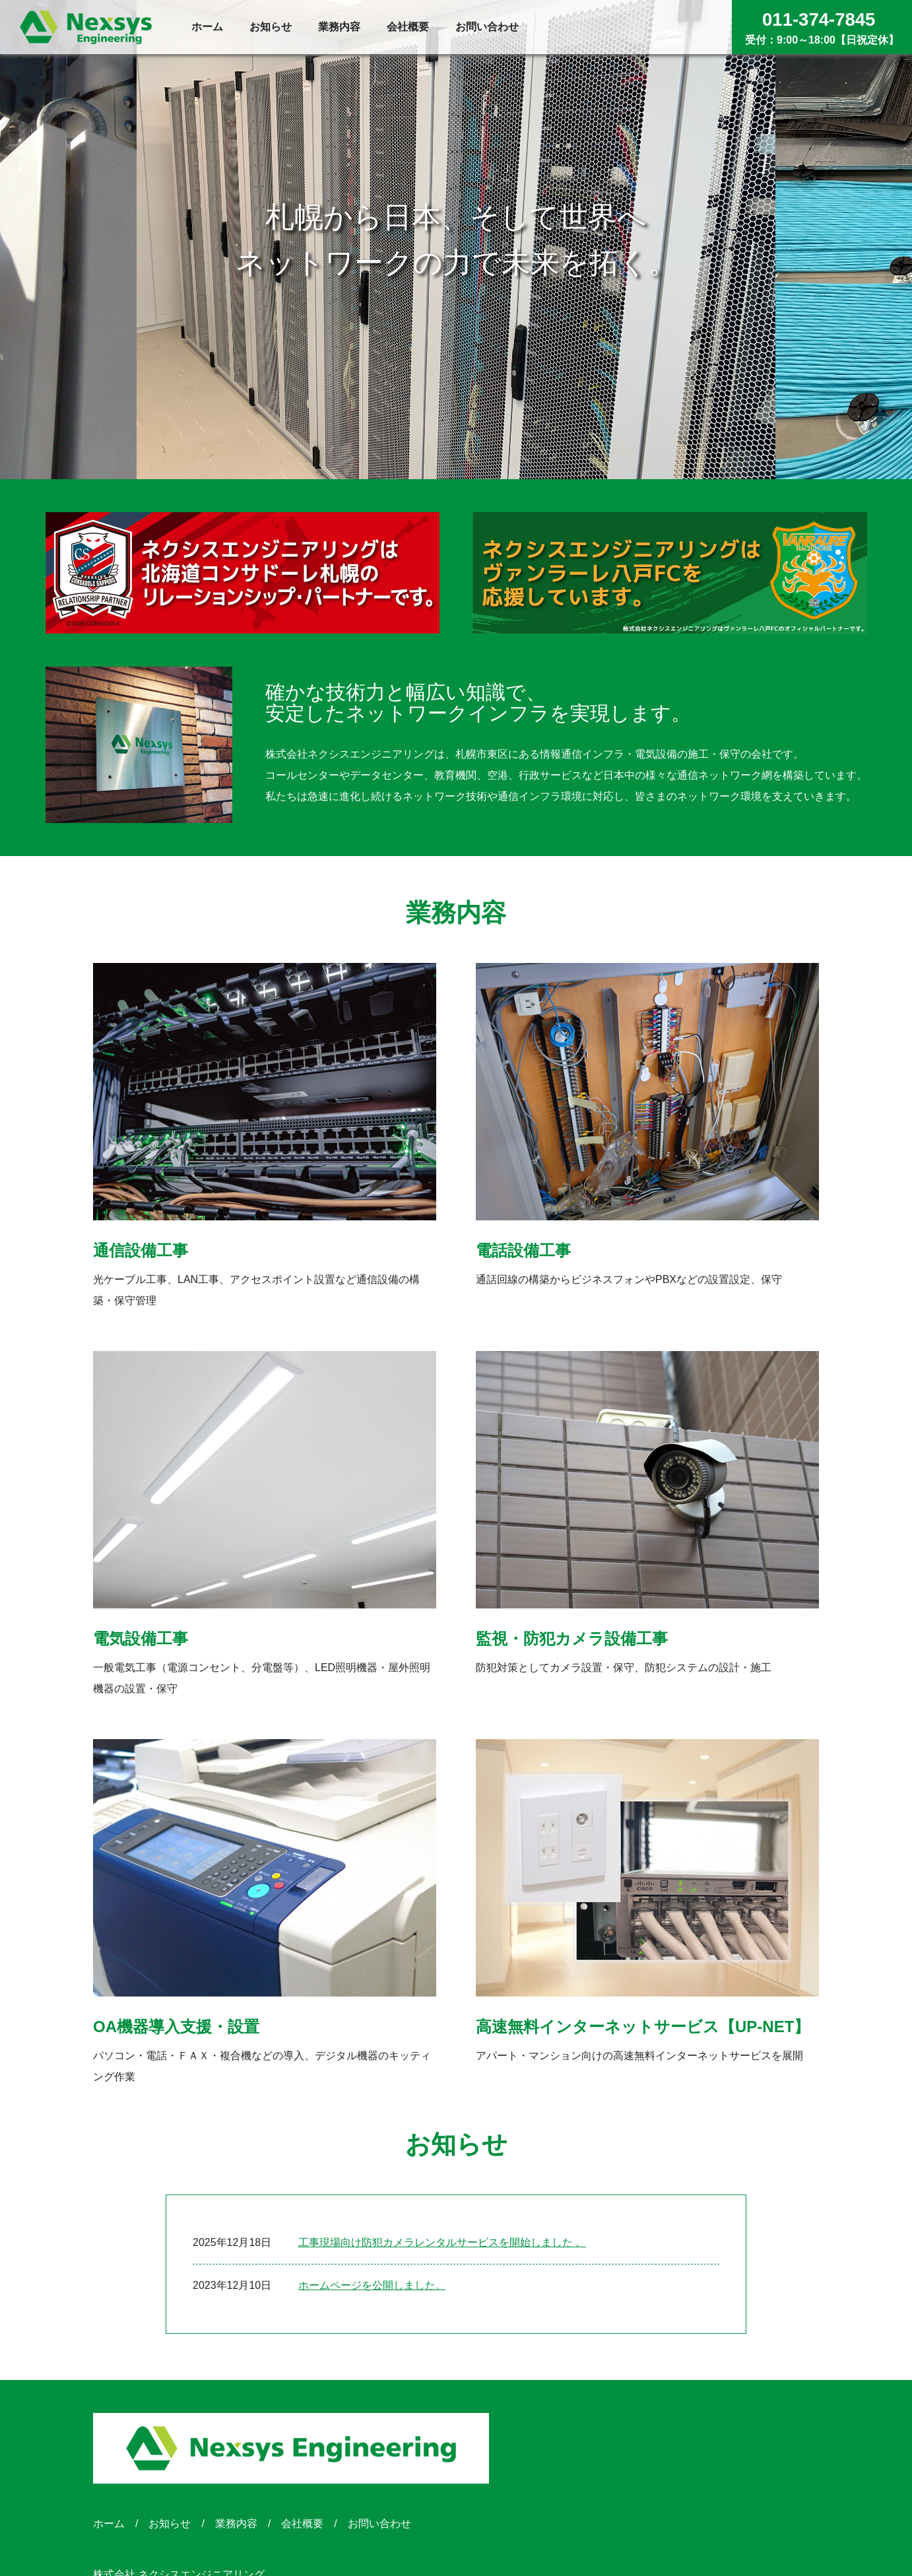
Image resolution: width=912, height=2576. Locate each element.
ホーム (109, 2523)
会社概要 (302, 2523)
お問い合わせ (379, 2523)
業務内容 (236, 2523)
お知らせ (169, 2523)
